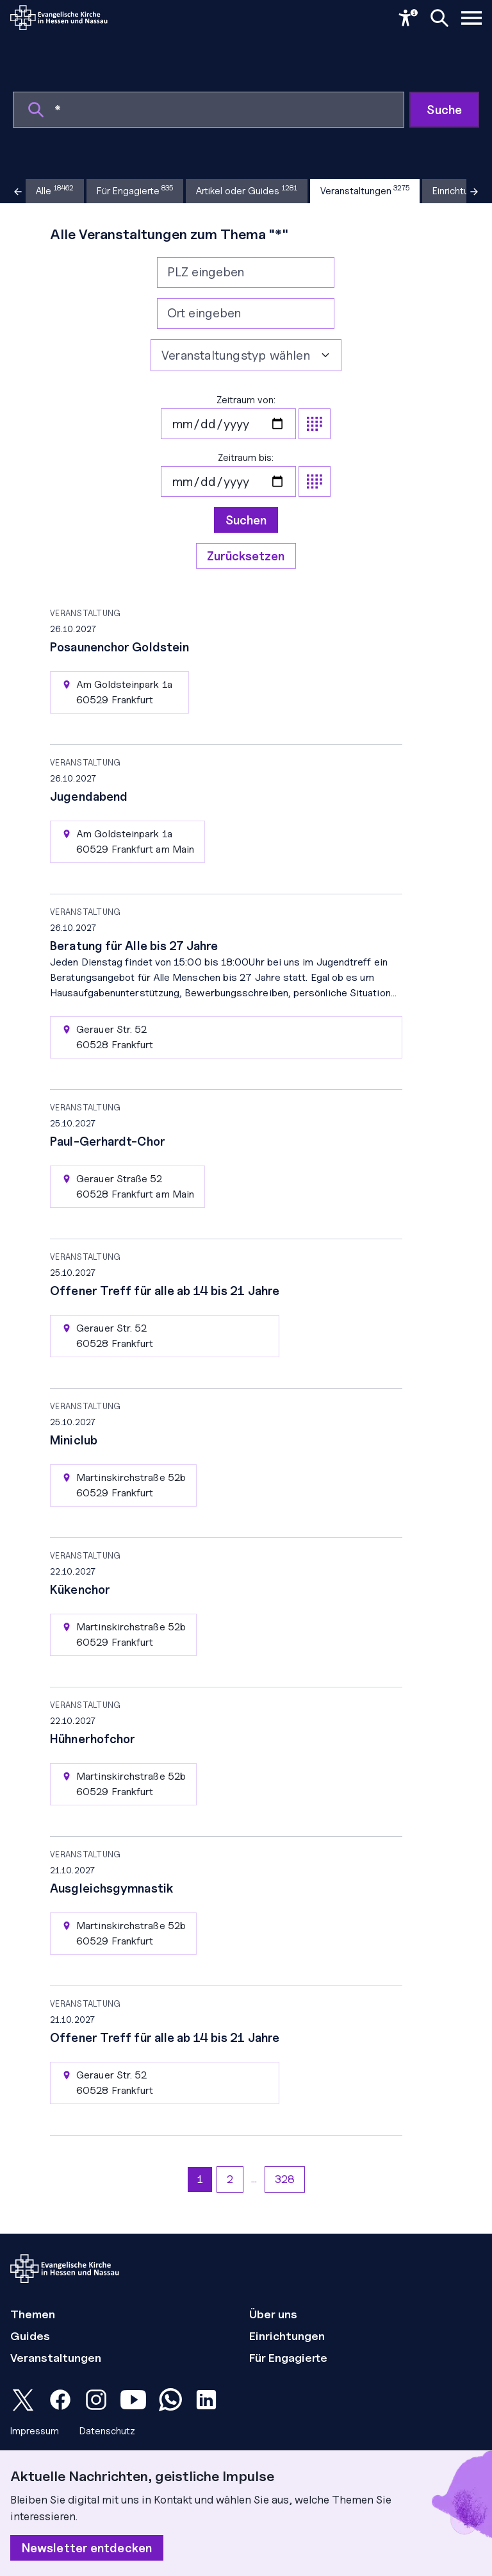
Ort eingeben (204, 313)
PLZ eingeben (205, 272)
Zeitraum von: (246, 416)
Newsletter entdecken (87, 2548)
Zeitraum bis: (246, 474)
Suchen (246, 520)
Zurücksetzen (245, 556)
